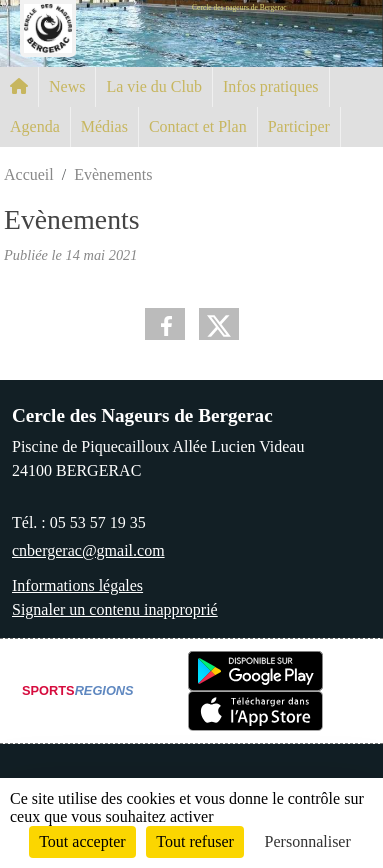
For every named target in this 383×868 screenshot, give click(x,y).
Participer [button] (299, 126)
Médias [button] (104, 126)
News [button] (67, 86)
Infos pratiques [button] (271, 86)
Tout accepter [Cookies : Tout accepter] (82, 841)
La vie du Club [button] (154, 86)
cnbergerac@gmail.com (88, 550)
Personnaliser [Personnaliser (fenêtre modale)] (308, 841)
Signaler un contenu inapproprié (115, 609)
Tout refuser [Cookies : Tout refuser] (195, 841)
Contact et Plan (198, 126)
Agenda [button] (35, 126)
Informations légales (77, 585)
